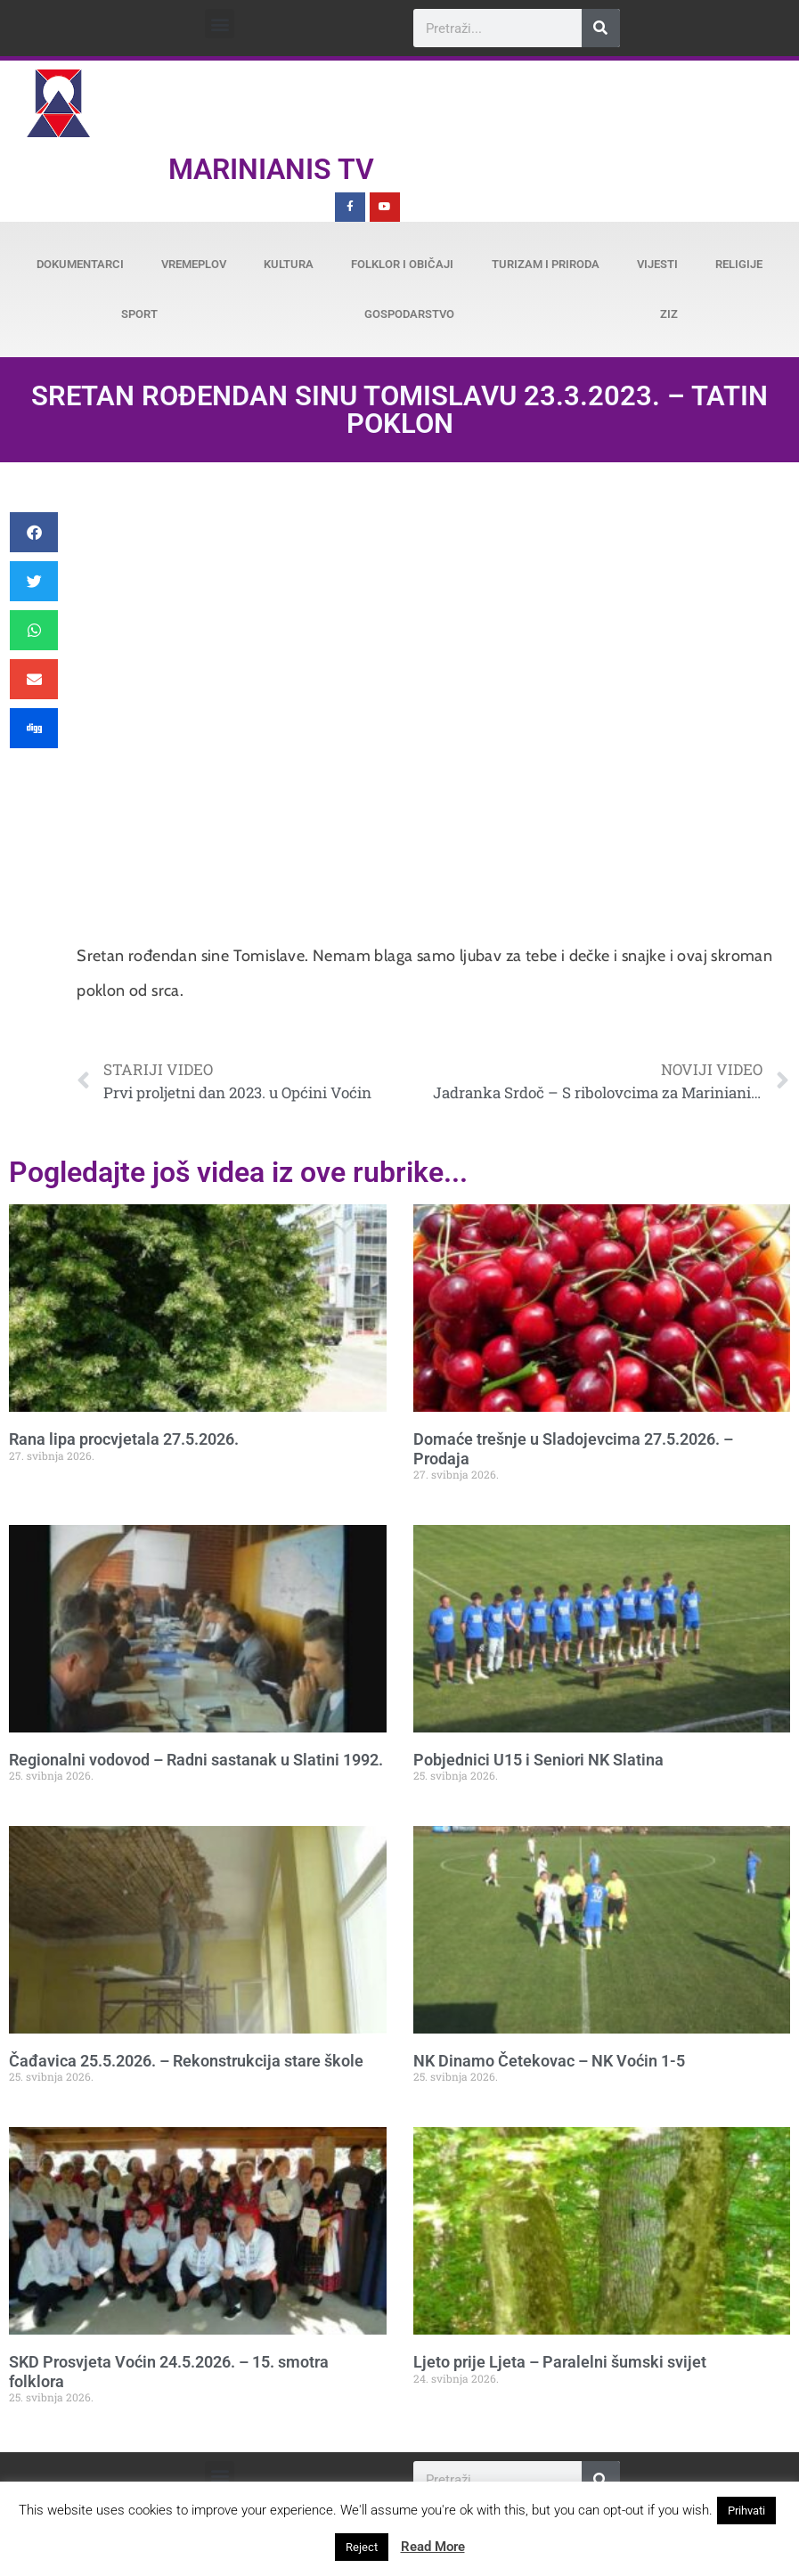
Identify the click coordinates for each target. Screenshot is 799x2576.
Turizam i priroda (545, 264)
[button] (219, 23)
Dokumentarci (80, 264)
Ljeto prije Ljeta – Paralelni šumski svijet (559, 2361)
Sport (139, 314)
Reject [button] (362, 2547)
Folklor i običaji (402, 264)
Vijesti (657, 264)
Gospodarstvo (409, 314)
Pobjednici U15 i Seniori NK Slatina (538, 1759)
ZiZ (669, 314)
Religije (738, 264)
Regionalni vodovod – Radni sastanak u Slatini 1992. (196, 1759)
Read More (433, 2547)
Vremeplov (193, 264)
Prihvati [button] (746, 2510)
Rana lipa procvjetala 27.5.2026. (124, 1439)
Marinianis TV (271, 169)
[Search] (601, 28)
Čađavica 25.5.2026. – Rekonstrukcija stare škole (186, 2060)
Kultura (289, 264)
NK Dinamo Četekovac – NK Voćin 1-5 (549, 2060)
